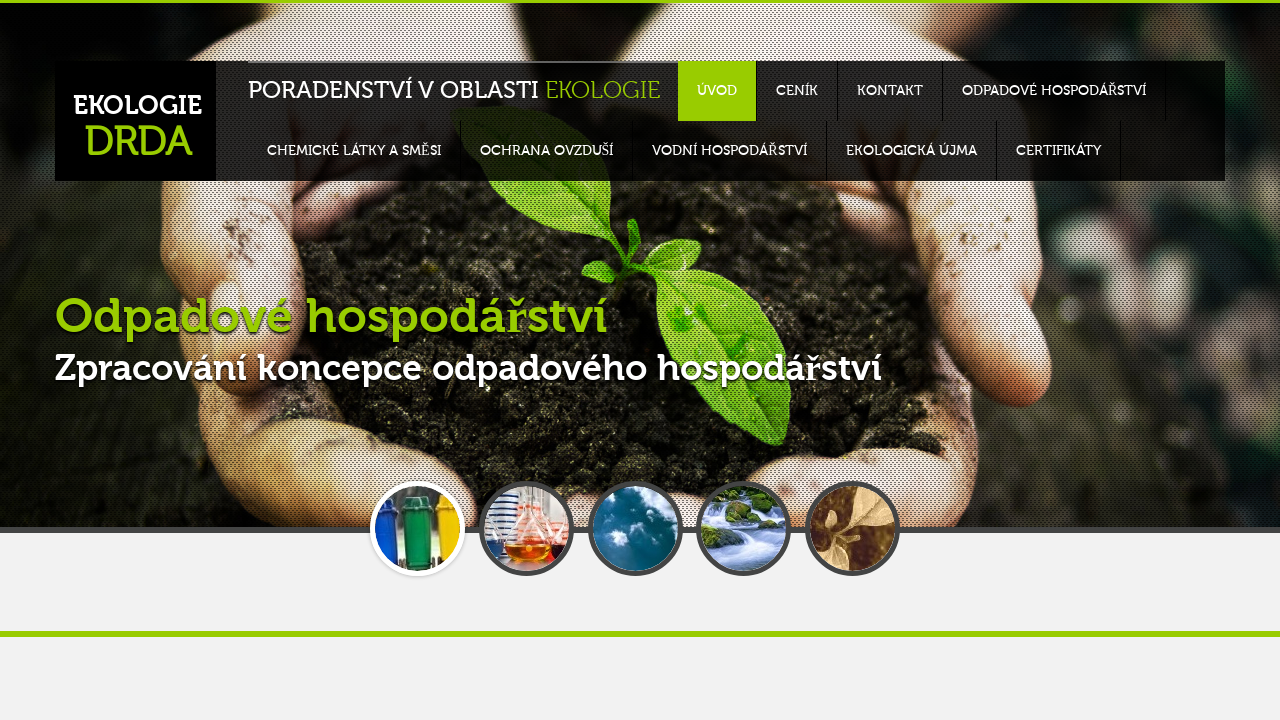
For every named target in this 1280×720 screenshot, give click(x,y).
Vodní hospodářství (729, 151)
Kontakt (890, 91)
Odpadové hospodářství (1054, 91)
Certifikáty (1058, 151)
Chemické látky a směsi (354, 151)
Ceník (797, 91)
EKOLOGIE (137, 128)
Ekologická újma (911, 151)
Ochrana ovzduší (547, 151)
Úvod (717, 91)
